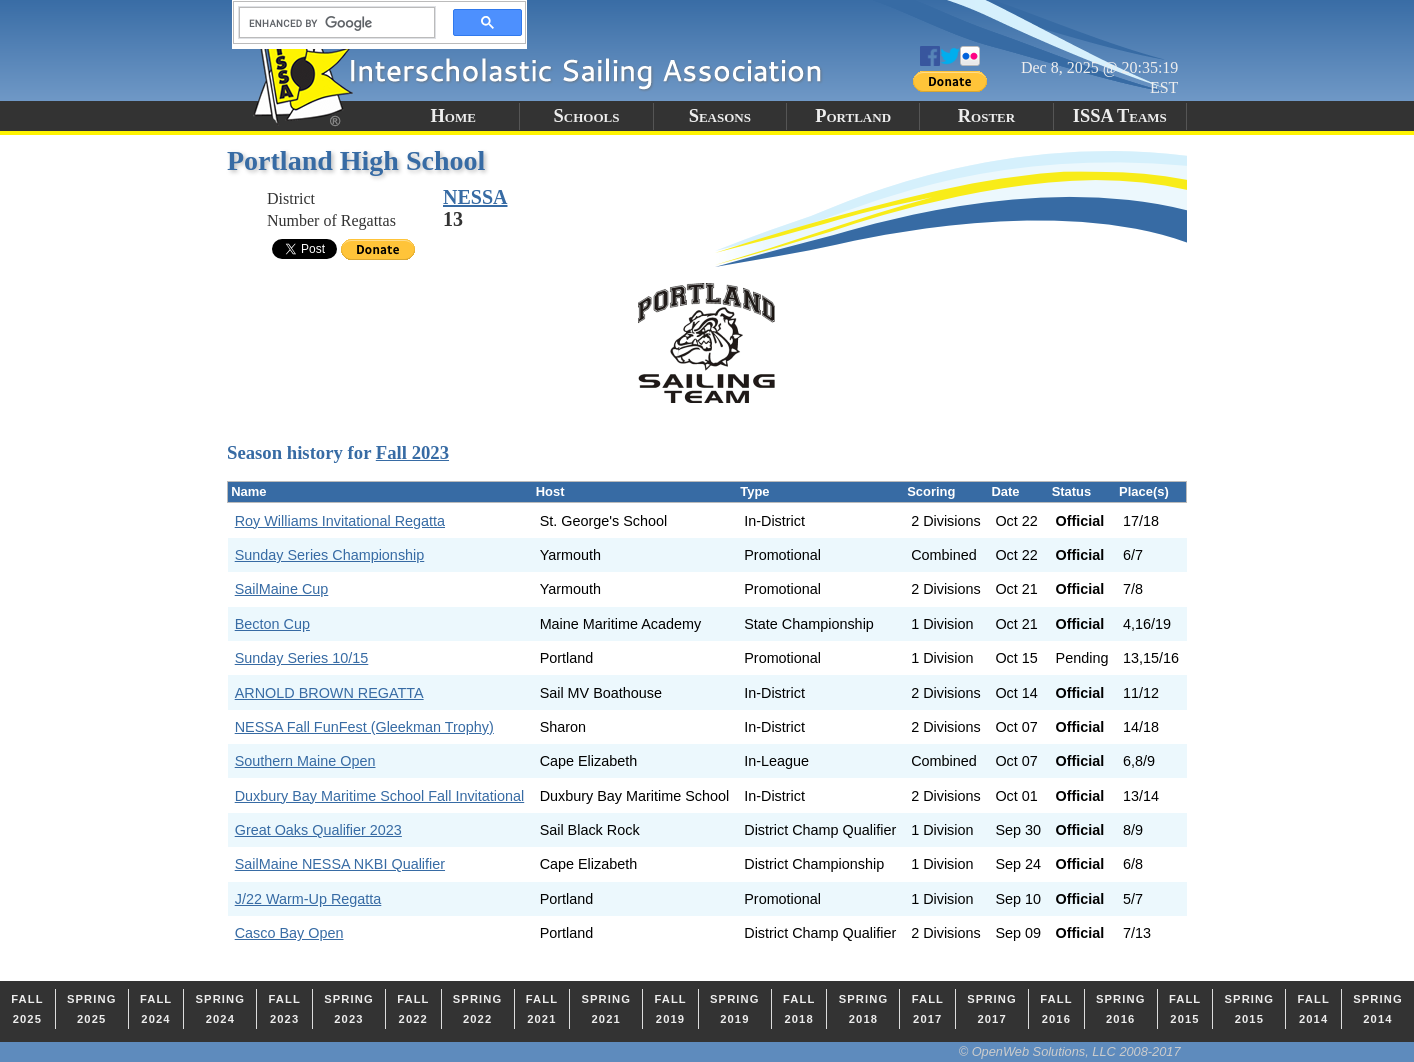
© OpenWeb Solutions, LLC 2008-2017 (1070, 1051)
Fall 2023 (412, 452)
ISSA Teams (1120, 116)
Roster (986, 116)
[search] (331, 23)
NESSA (475, 197)
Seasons (720, 116)
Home (452, 116)
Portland (853, 116)
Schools (587, 116)
